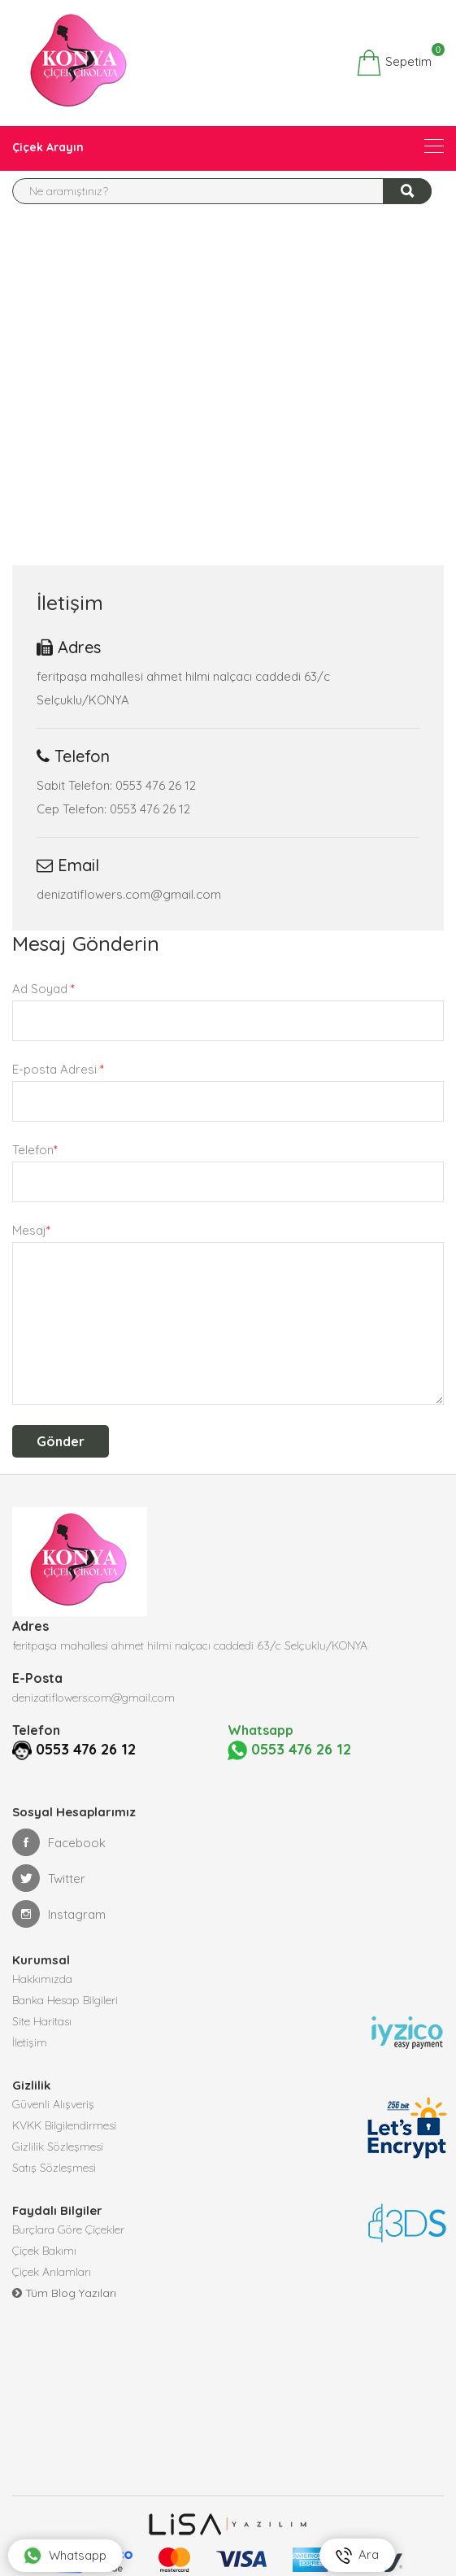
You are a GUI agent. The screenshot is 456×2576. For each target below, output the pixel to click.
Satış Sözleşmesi (54, 2167)
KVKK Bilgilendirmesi (64, 2124)
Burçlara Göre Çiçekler (68, 2228)
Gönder (61, 1441)
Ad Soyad (43, 988)
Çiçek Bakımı (44, 2250)
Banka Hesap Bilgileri (65, 1999)
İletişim (29, 2041)
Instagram (59, 1913)
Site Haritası (42, 2020)
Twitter (48, 1877)
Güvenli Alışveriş (53, 2103)
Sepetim (394, 63)
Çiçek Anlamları (51, 2271)
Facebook (59, 1841)
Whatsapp (64, 2555)
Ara (357, 2555)
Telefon (35, 1149)
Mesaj (31, 1230)
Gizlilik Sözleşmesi (57, 2145)
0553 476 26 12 (66, 1749)
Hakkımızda (42, 1978)
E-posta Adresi (58, 1069)
